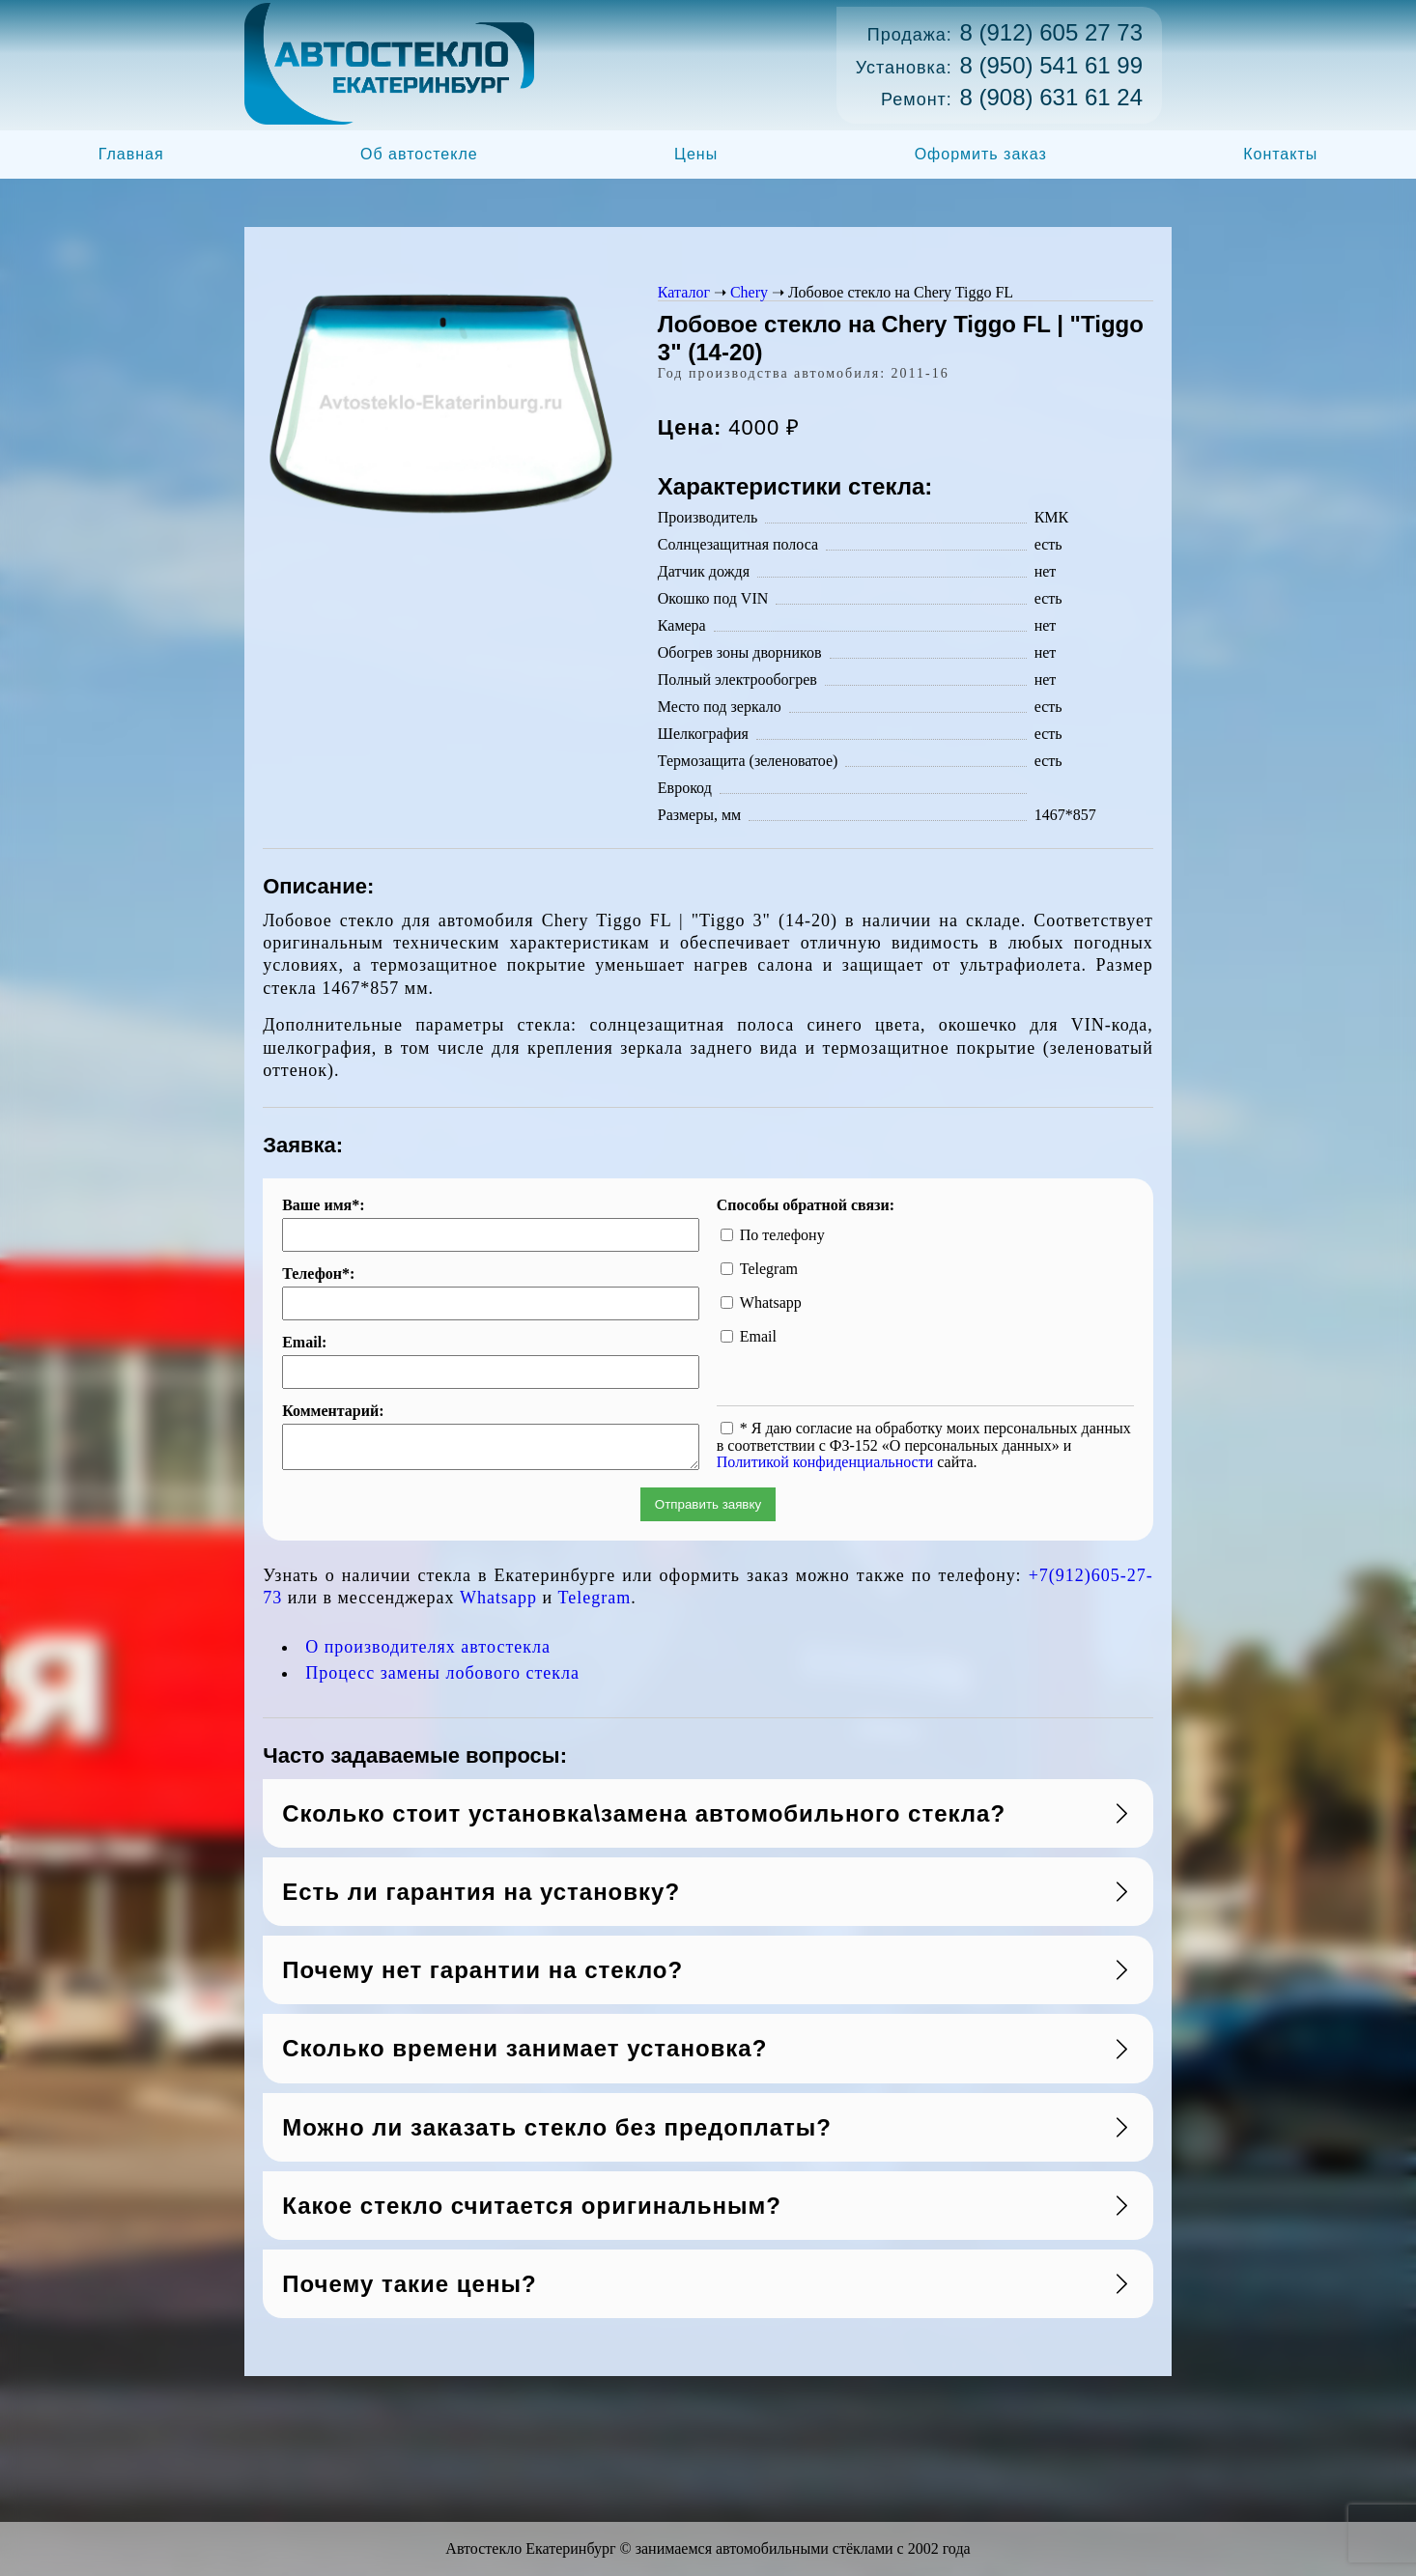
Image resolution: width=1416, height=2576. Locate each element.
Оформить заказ (981, 154)
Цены (696, 154)
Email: (304, 1342)
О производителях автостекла (428, 1652)
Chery (749, 292)
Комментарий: (332, 1411)
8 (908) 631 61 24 (1051, 97)
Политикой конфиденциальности (825, 1462)
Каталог (684, 292)
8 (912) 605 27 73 (1051, 32)
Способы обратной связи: (805, 1205)
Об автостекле (419, 154)
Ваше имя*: (323, 1205)
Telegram (595, 1603)
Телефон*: (318, 1274)
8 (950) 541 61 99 (1051, 65)
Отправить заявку (708, 1510)
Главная (131, 154)
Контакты (1280, 154)
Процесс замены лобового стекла (442, 1678)
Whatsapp (498, 1603)
